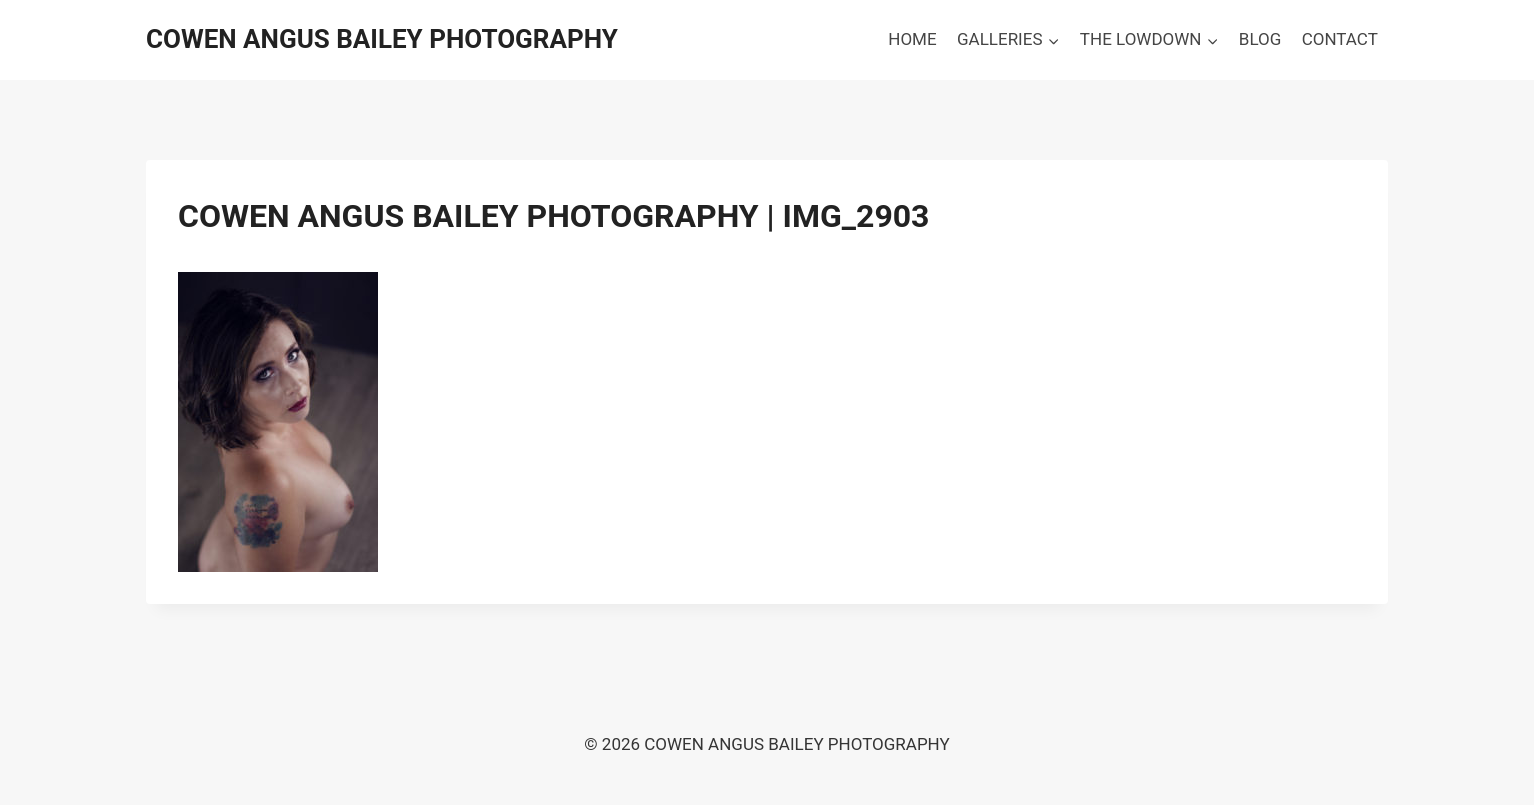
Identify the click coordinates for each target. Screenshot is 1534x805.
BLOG (1260, 39)
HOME (912, 39)
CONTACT (1340, 39)
